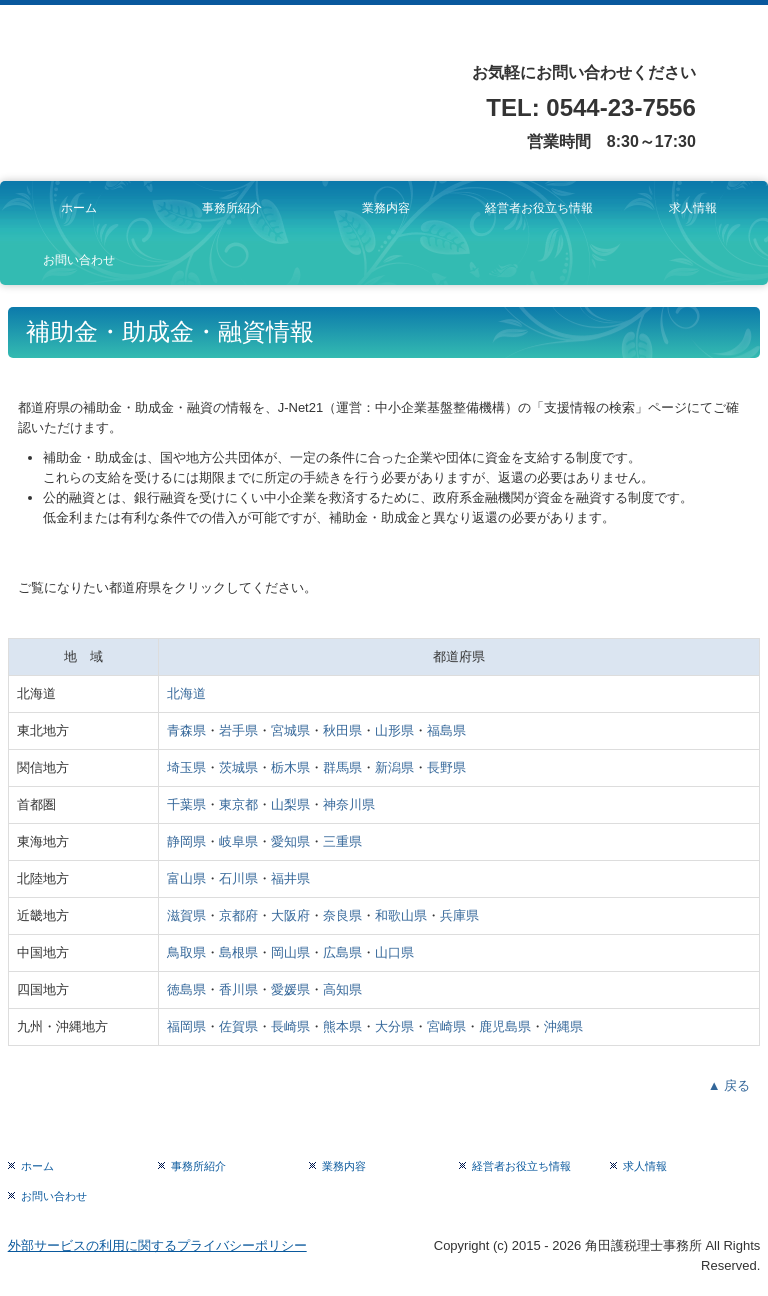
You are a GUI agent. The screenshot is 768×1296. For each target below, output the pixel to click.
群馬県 (342, 767)
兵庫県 (459, 915)
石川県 (238, 878)
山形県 (394, 730)
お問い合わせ (79, 260)
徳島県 (186, 989)
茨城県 (238, 767)
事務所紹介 (232, 208)
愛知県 (290, 841)
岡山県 (290, 952)
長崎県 (290, 1026)
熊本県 (342, 1026)
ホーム (79, 208)
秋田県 (342, 730)
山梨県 (290, 804)
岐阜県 (238, 841)
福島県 (446, 730)
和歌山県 (401, 915)
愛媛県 (290, 989)
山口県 (394, 952)
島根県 (238, 952)
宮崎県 (446, 1026)
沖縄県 (563, 1026)
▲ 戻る (729, 1085)
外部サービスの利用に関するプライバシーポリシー (157, 1245)
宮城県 (290, 730)
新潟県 (394, 767)
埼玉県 (186, 767)
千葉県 (186, 804)
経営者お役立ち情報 (539, 208)
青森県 (186, 730)
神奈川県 (349, 804)
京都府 (238, 915)
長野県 (446, 767)
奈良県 (342, 915)
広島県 (342, 952)
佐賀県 (238, 1026)
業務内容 (386, 208)
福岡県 (186, 1026)
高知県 (342, 989)
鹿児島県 (505, 1026)
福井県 (290, 878)
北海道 (186, 693)
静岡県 (186, 841)
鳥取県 (186, 952)
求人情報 (693, 208)
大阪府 (290, 915)
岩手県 (238, 730)
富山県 (186, 878)
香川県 (238, 989)
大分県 (394, 1026)
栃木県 (290, 767)
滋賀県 (186, 915)
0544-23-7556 (620, 107)
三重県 (342, 841)
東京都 (238, 804)
